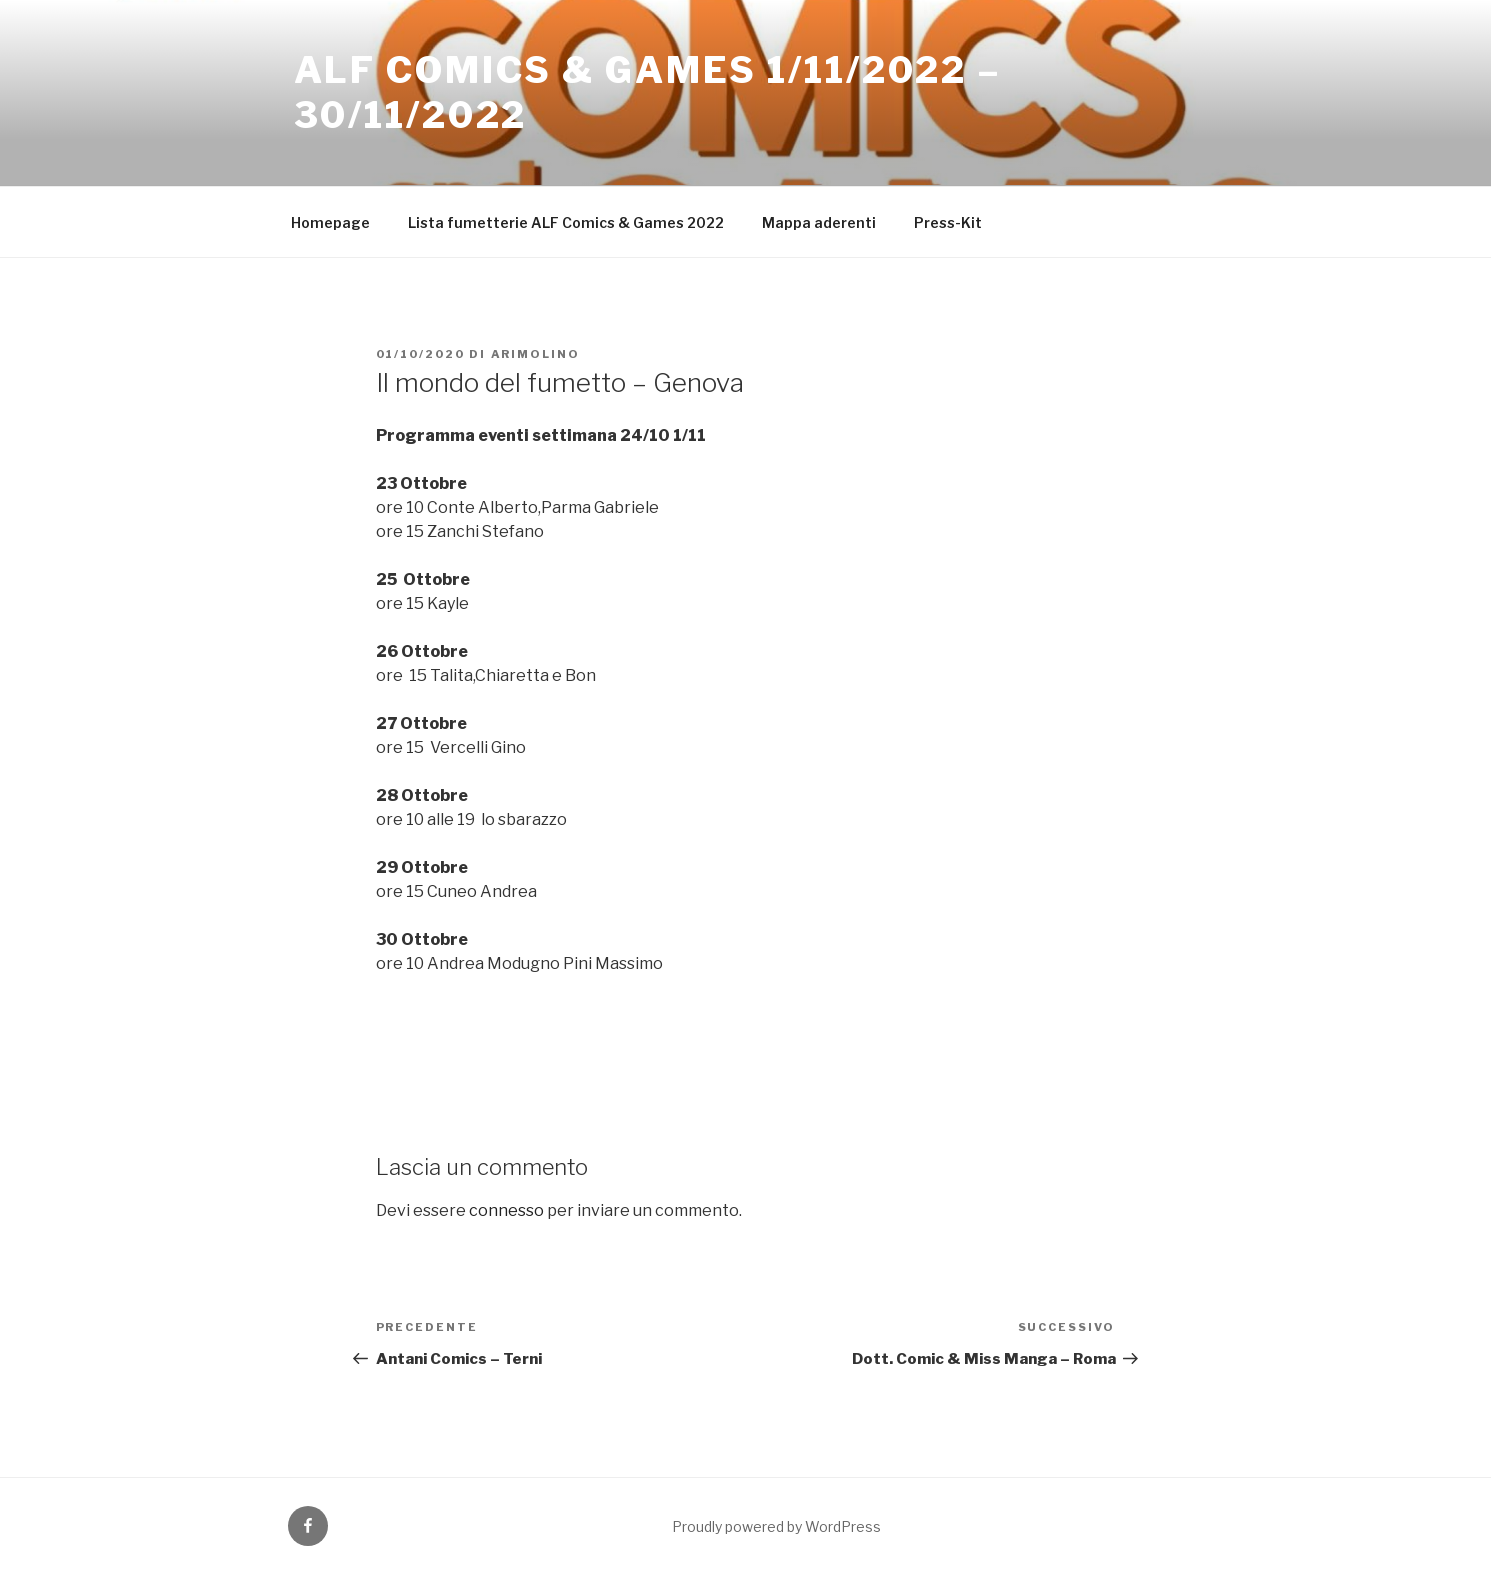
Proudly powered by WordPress (776, 1526)
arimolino (536, 354)
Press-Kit (948, 222)
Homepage (330, 222)
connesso (506, 1210)
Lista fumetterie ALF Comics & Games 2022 (566, 222)
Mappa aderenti (819, 222)
